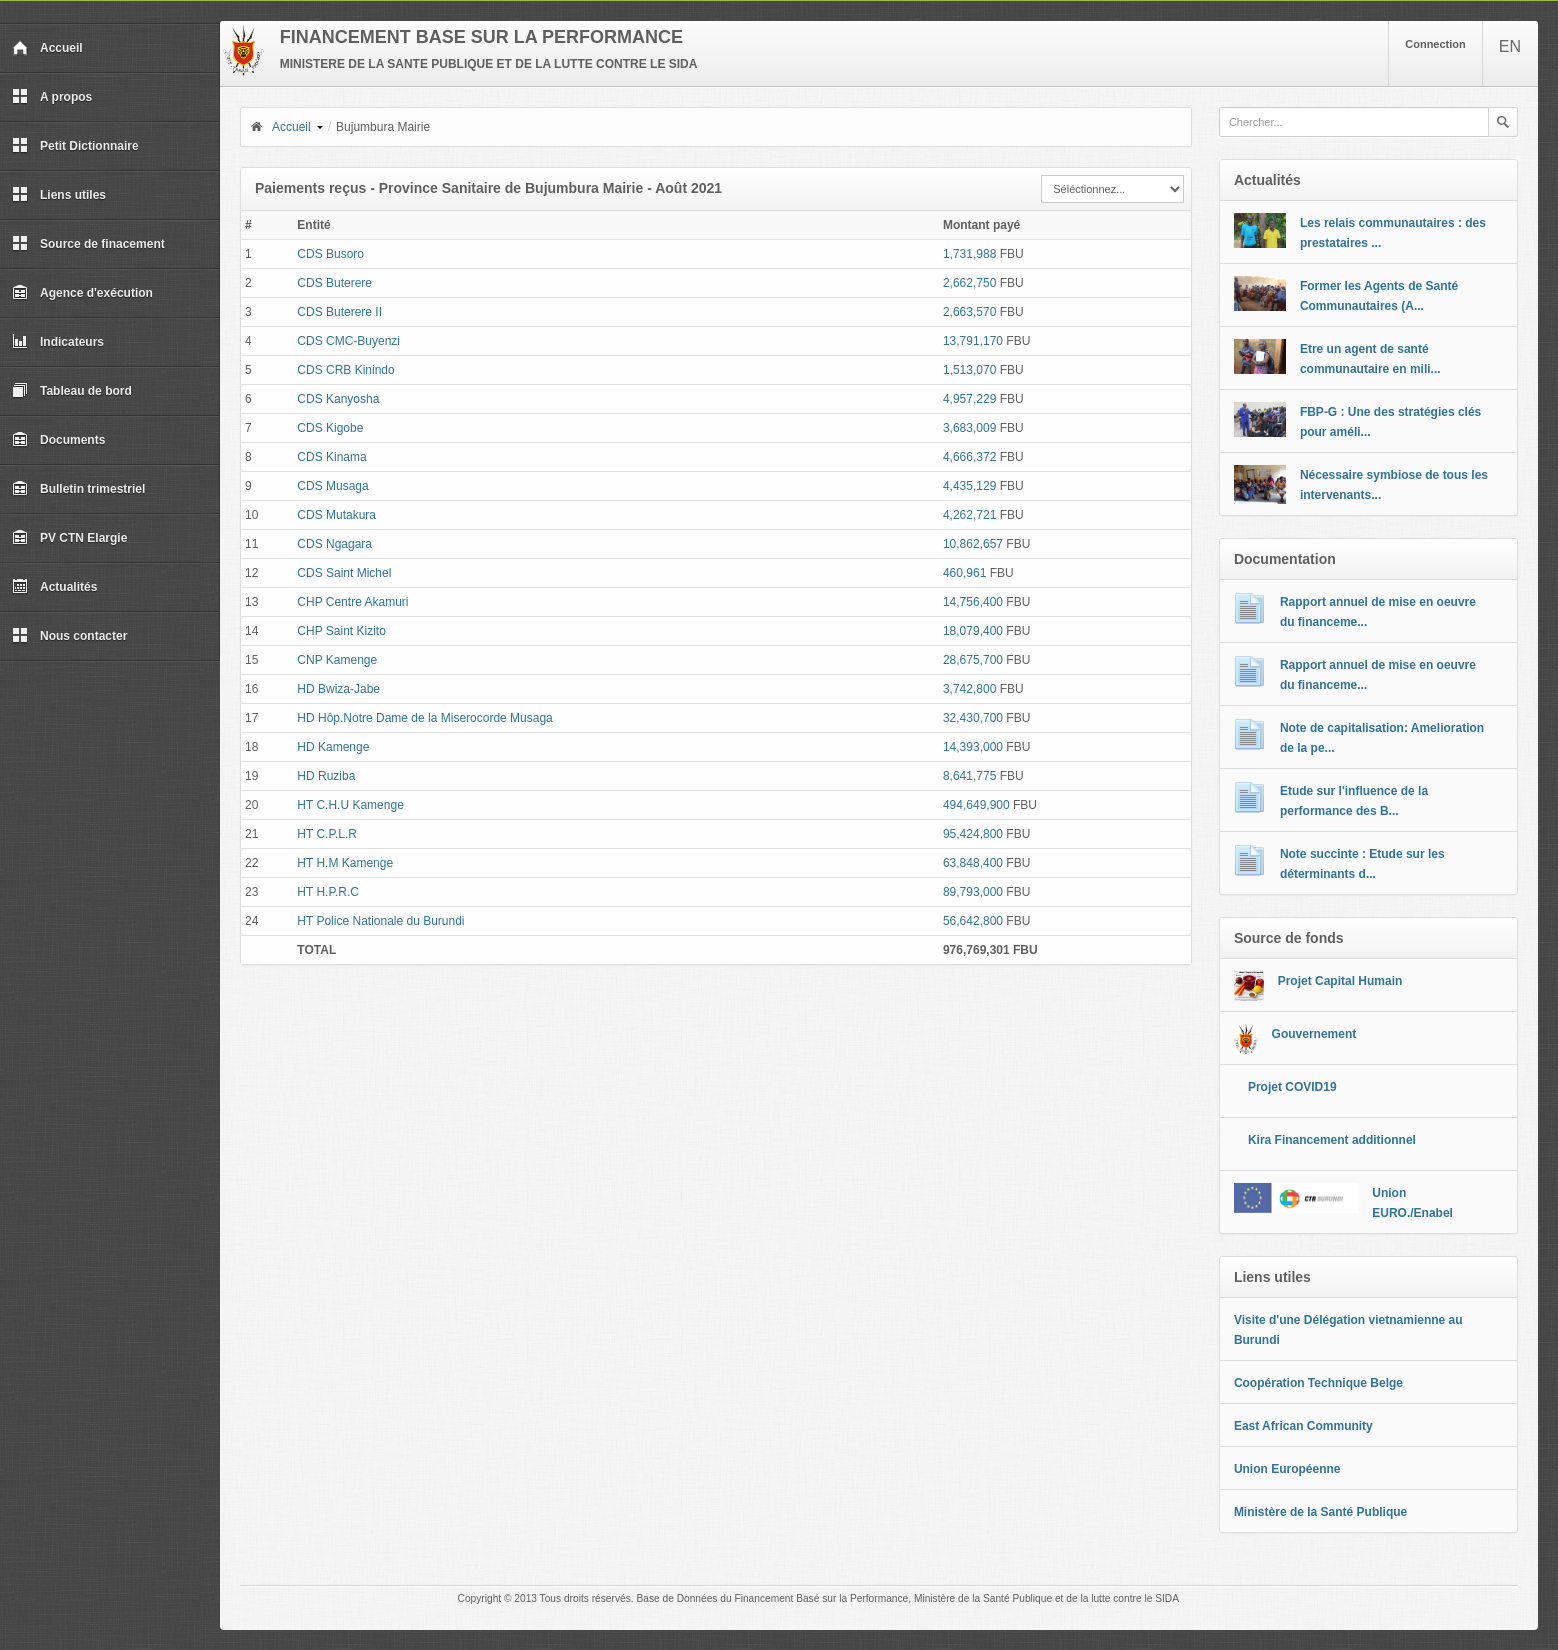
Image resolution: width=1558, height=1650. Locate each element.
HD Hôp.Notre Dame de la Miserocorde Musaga (424, 718)
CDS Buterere (334, 283)
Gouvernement (1314, 1034)
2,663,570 (969, 312)
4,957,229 (969, 399)
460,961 (964, 573)
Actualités (54, 587)
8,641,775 (969, 776)
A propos (52, 97)
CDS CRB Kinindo (345, 370)
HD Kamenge (333, 747)
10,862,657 (973, 544)
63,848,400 (973, 863)
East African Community (1303, 1426)
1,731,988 (969, 254)
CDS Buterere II (339, 312)
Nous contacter (69, 636)
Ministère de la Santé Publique (1320, 1512)
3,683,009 (969, 428)
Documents (58, 440)
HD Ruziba (326, 776)
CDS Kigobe (330, 428)
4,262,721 (969, 515)
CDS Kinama (331, 457)
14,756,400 (973, 602)
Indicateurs (58, 342)
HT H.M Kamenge (345, 863)
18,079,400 (973, 631)
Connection (1435, 44)
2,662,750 (969, 283)
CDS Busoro (330, 254)
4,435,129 (969, 486)
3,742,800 (969, 689)
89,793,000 (973, 892)
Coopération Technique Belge (1318, 1383)
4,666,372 (969, 457)
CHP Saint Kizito (341, 631)
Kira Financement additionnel (1332, 1140)
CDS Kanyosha (338, 399)
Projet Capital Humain (1340, 981)
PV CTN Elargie (69, 538)
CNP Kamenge (337, 660)
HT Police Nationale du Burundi (380, 921)
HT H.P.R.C (328, 892)
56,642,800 (973, 921)
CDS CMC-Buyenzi (348, 341)
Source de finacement (88, 244)
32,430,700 (973, 718)
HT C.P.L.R (327, 834)
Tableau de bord (72, 391)
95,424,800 (973, 834)
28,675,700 (973, 660)
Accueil (47, 48)
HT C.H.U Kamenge (350, 805)
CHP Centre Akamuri (352, 602)
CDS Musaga (332, 486)
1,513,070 (969, 370)
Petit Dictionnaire (75, 146)
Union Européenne (1287, 1469)
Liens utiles (59, 195)
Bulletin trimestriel (78, 489)
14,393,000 (973, 747)
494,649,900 (976, 805)
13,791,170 (973, 341)
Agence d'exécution (82, 293)
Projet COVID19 (1292, 1087)
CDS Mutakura (336, 515)
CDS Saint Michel (344, 573)
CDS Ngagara (334, 544)
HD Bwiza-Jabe (338, 689)
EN (1510, 46)
